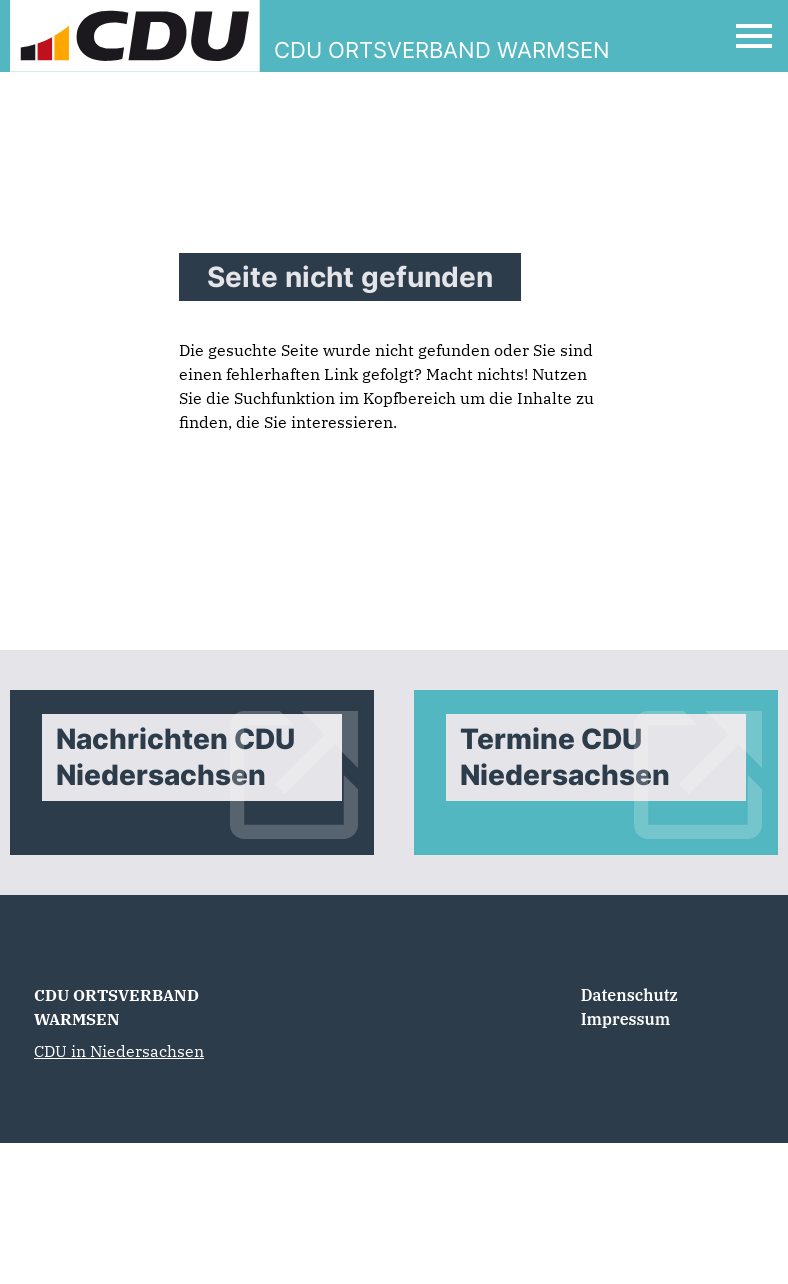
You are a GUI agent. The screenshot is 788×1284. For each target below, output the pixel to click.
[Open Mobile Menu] (754, 36)
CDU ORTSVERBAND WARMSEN (116, 1007)
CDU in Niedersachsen (119, 1051)
